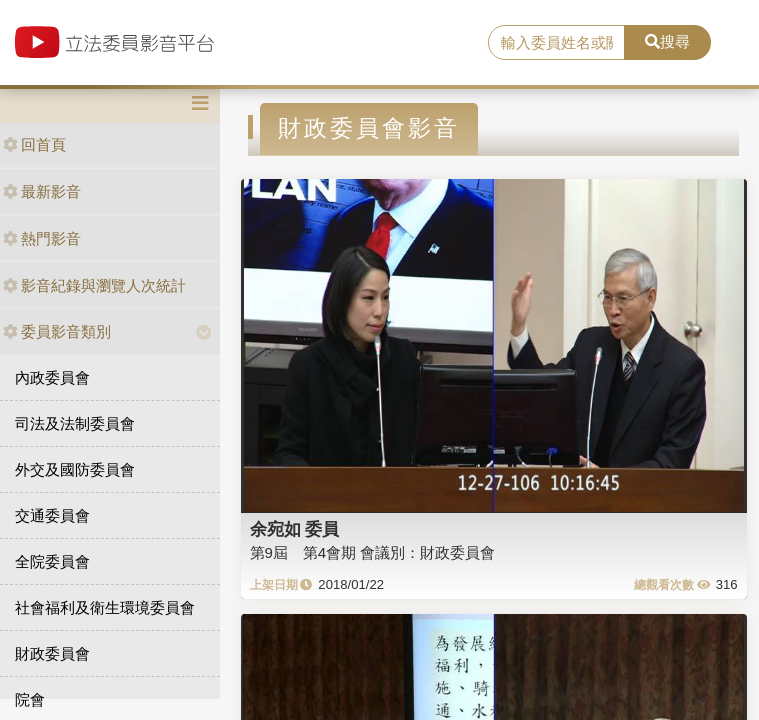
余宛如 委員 (295, 529)
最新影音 (42, 191)
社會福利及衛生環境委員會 (105, 607)
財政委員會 (52, 653)
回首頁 (34, 144)
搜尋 (667, 41)
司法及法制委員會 (75, 423)
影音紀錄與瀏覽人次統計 (94, 285)
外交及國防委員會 (75, 469)
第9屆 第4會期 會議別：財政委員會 (373, 552)
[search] (556, 43)
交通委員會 (52, 515)
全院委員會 (52, 561)
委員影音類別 (57, 331)
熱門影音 (42, 238)
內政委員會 (52, 377)
